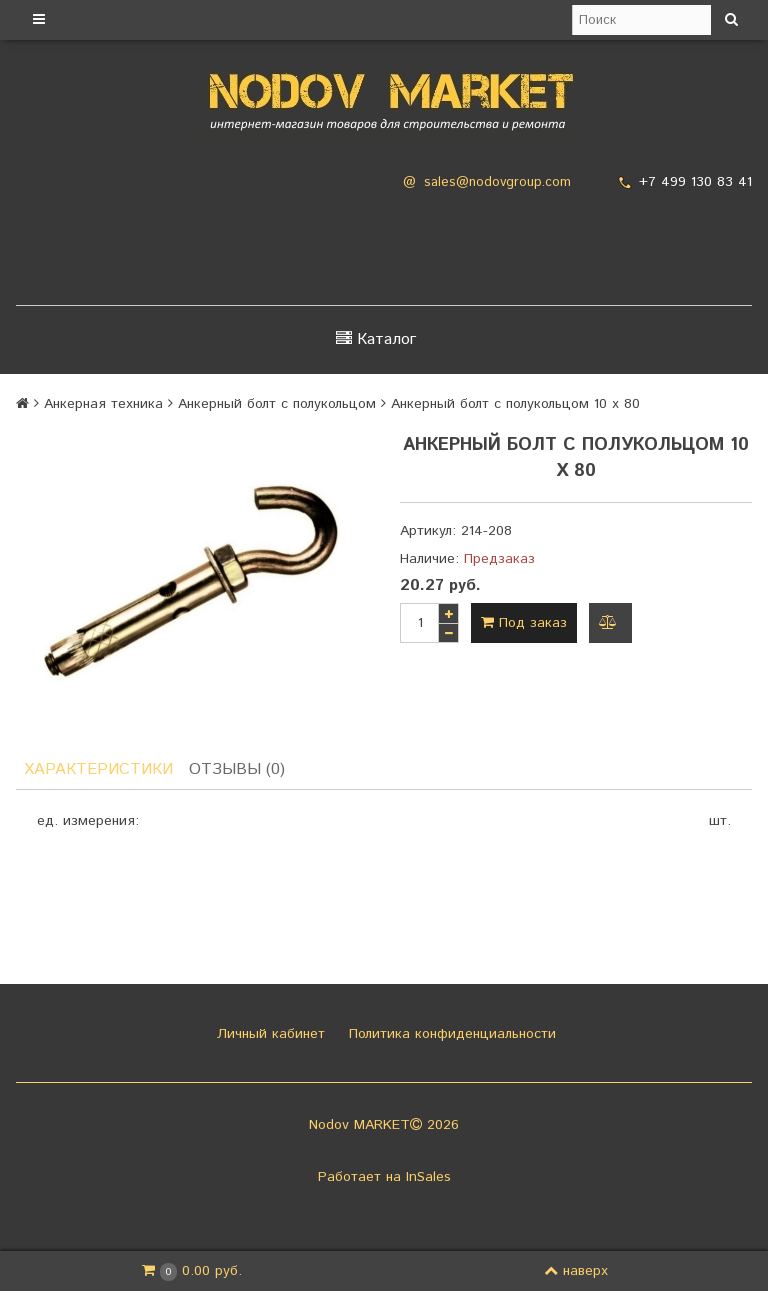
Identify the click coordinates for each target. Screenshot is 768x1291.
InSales (428, 1177)
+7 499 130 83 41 (695, 182)
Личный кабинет (268, 1034)
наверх (576, 1271)
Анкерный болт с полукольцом (277, 404)
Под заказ (524, 623)
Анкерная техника (103, 404)
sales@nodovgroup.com (497, 182)
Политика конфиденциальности (450, 1034)
